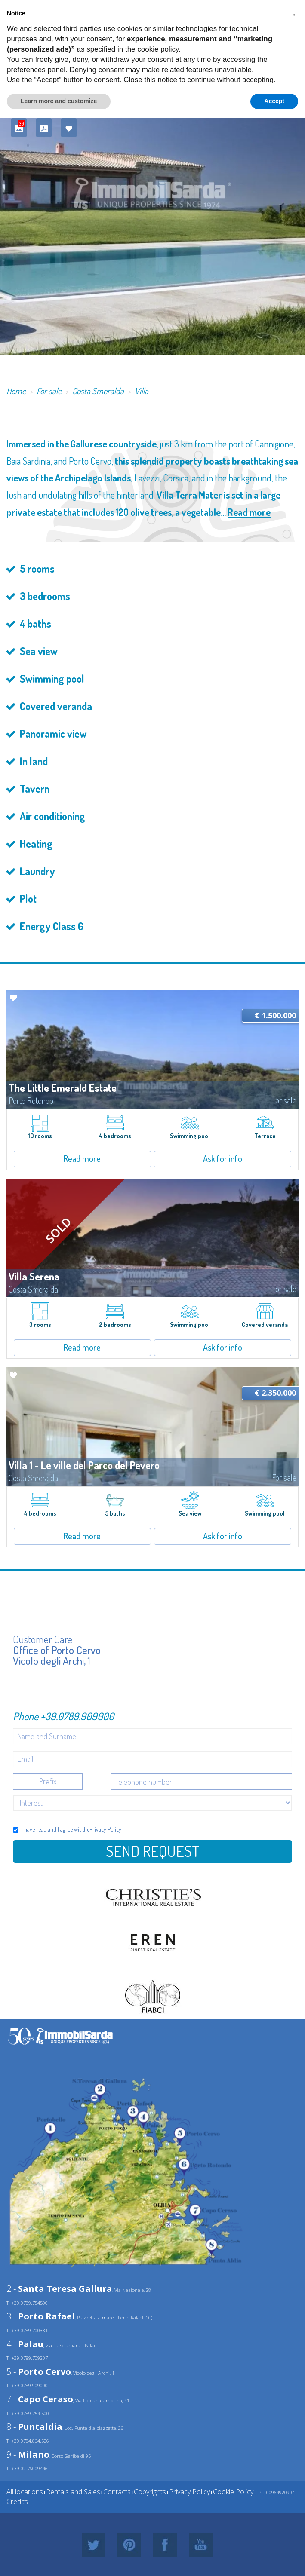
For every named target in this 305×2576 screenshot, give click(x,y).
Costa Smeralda (98, 390)
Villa (141, 390)
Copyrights (150, 2491)
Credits (17, 2501)
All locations (24, 2491)
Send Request (153, 1851)
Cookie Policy (233, 2491)
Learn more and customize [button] (59, 101)
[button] (294, 14)
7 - (39, 2399)
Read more (249, 512)
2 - (59, 2288)
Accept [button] (274, 101)
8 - (34, 2426)
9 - (27, 2454)
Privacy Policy (105, 1829)
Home (16, 390)
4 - (24, 2344)
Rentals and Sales (73, 2491)
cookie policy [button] (158, 49)
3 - (40, 2316)
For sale (49, 390)
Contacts (117, 2491)
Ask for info (222, 1158)
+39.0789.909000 (77, 1716)
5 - (38, 2371)
